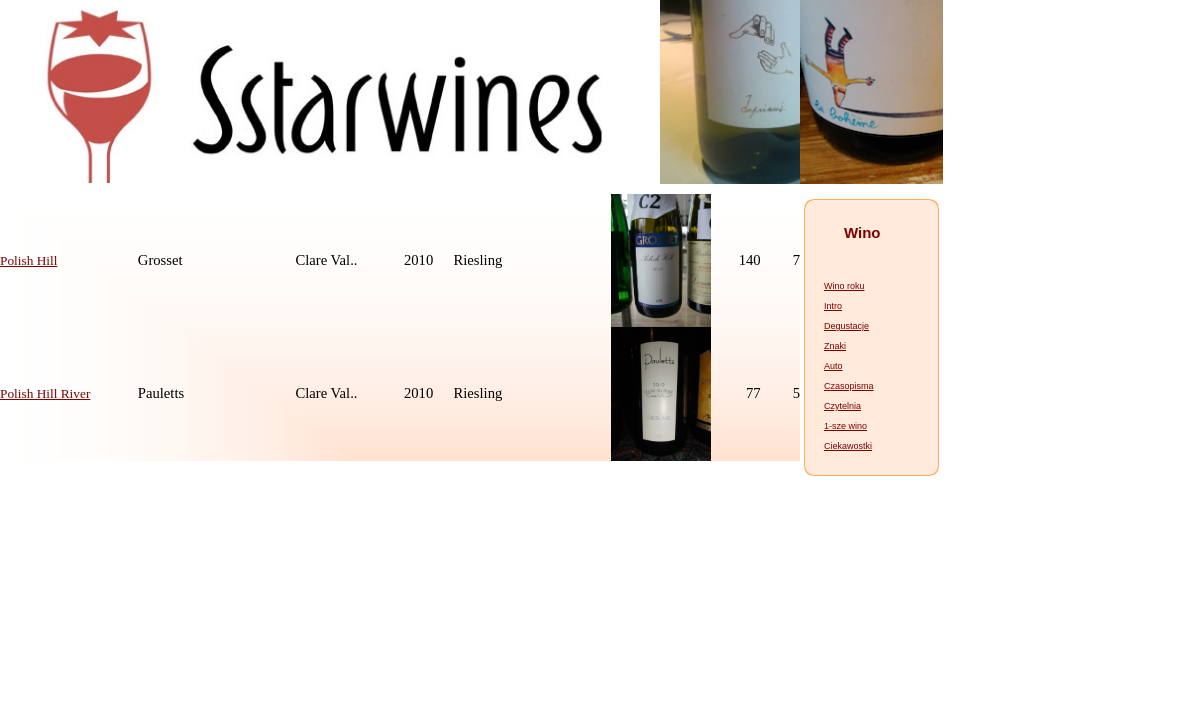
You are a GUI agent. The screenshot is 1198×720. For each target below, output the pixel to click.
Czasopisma (849, 386)
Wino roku (844, 286)
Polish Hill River (45, 393)
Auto (833, 366)
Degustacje (846, 326)
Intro (833, 306)
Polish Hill (28, 260)
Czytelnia (842, 406)
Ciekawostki (848, 446)
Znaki (835, 346)
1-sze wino (845, 426)
